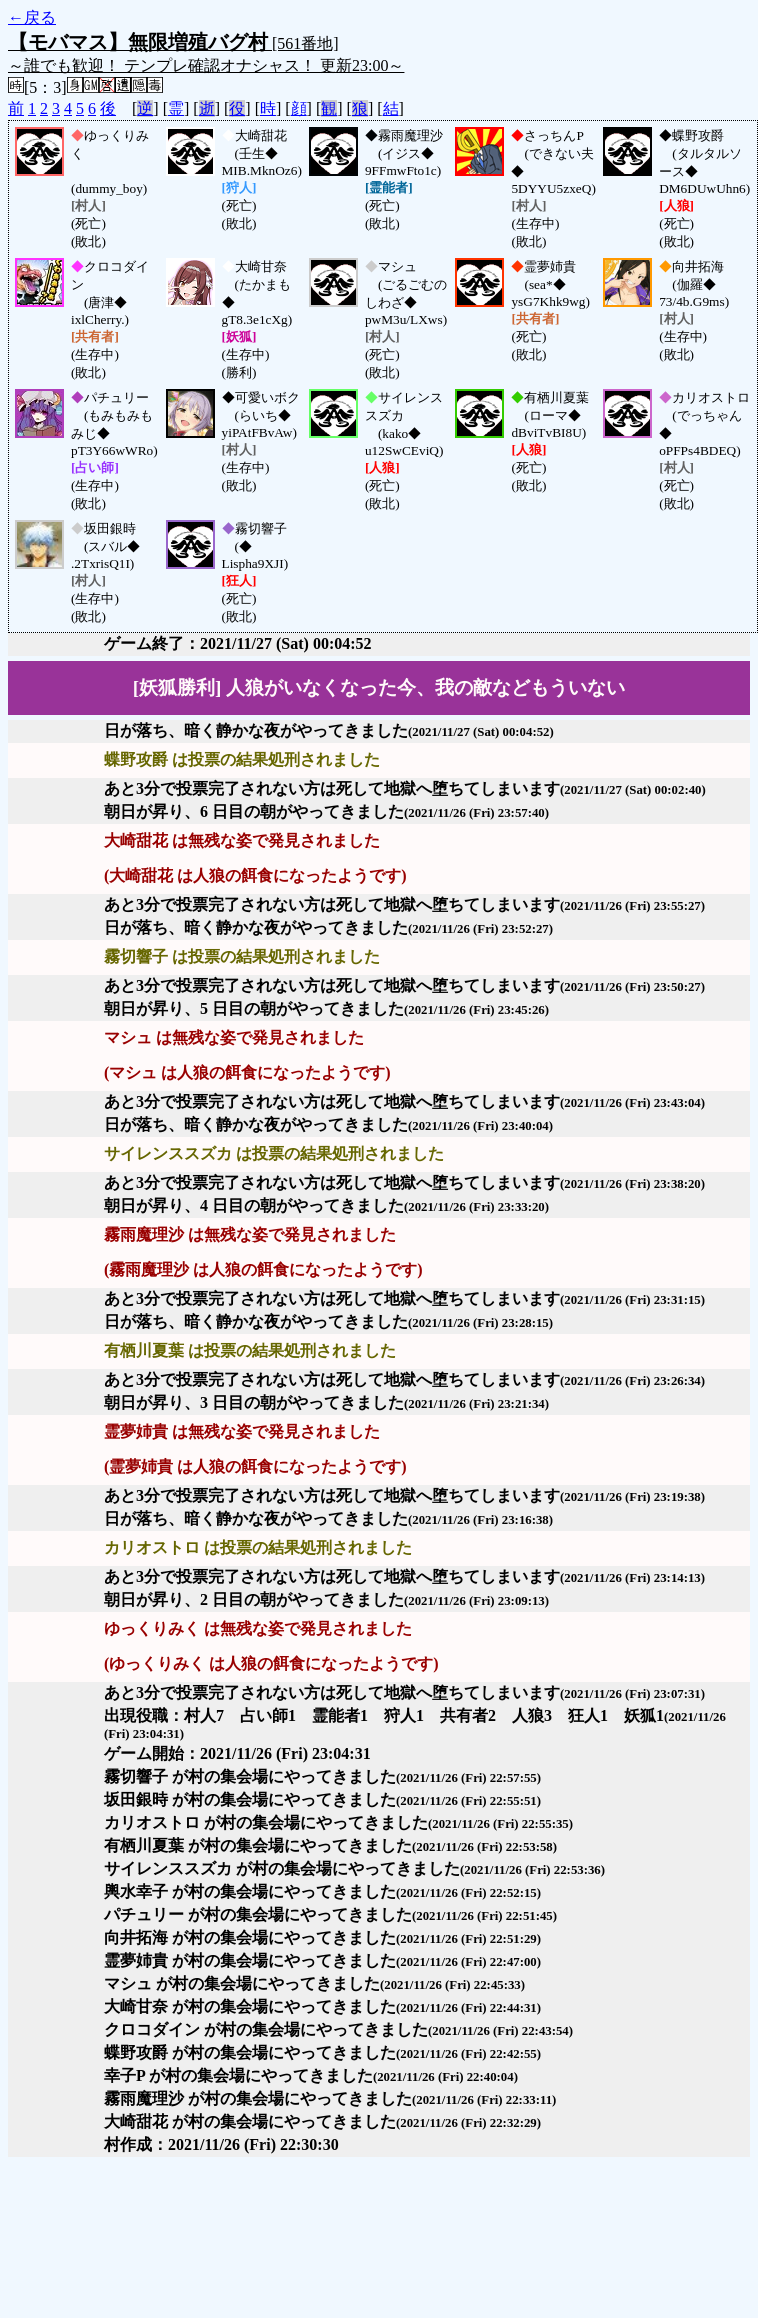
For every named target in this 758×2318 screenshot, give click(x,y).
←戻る (32, 17)
